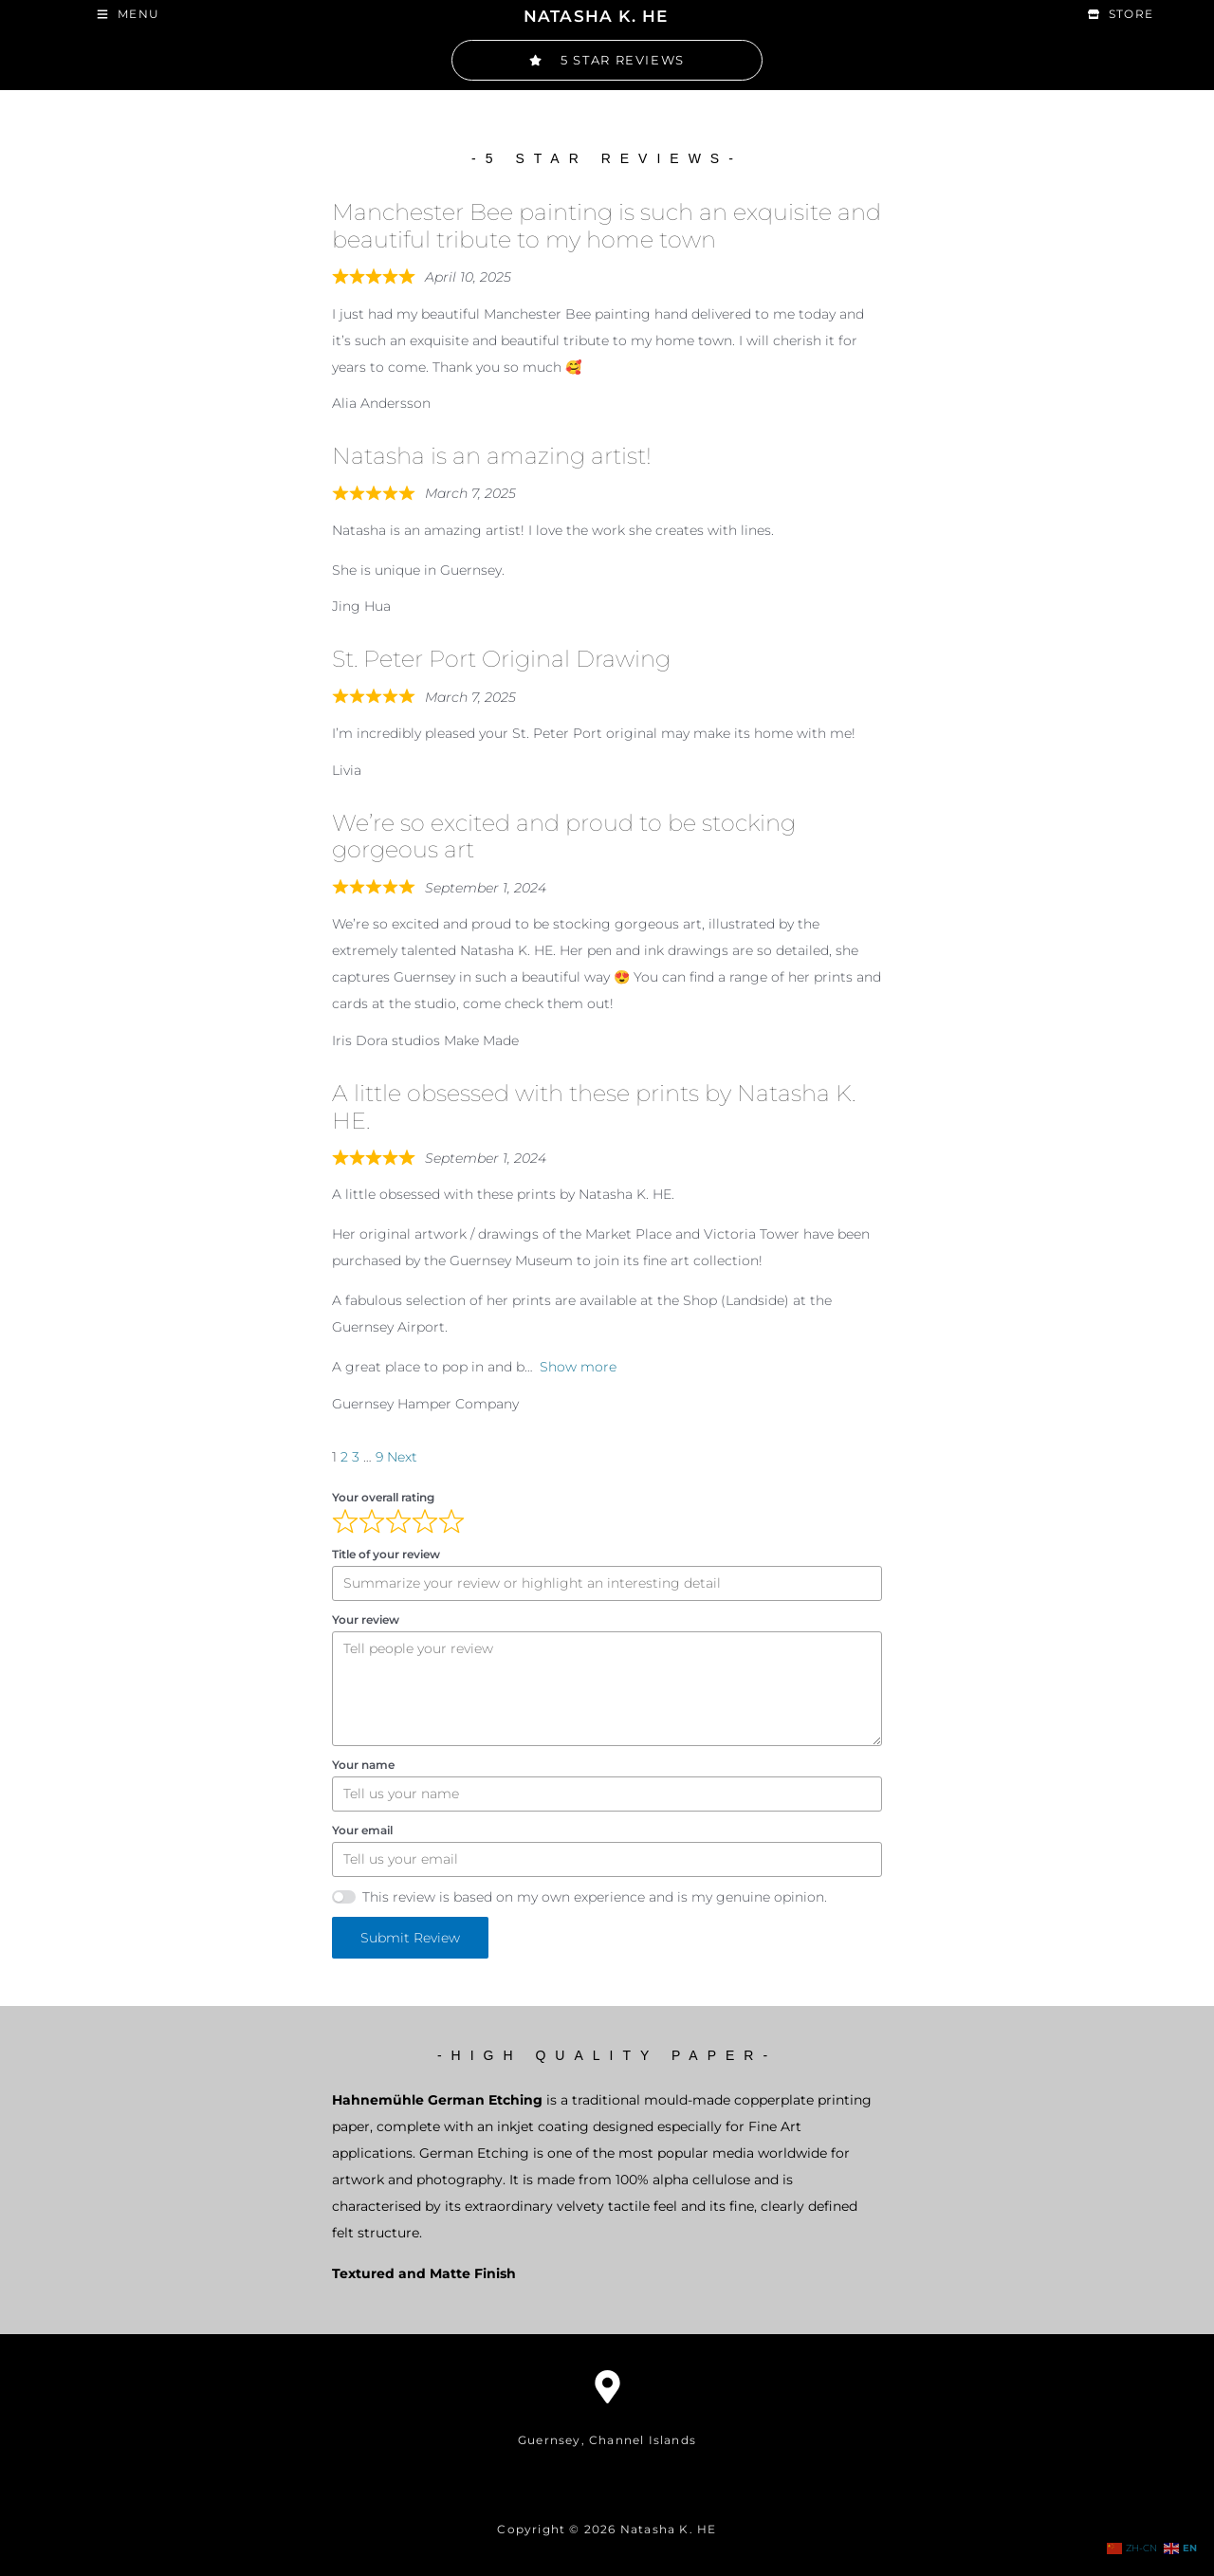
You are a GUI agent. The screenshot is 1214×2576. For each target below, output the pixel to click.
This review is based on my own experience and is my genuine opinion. (594, 1895)
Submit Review (410, 1935)
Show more (578, 1365)
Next (402, 1454)
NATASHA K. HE (596, 15)
